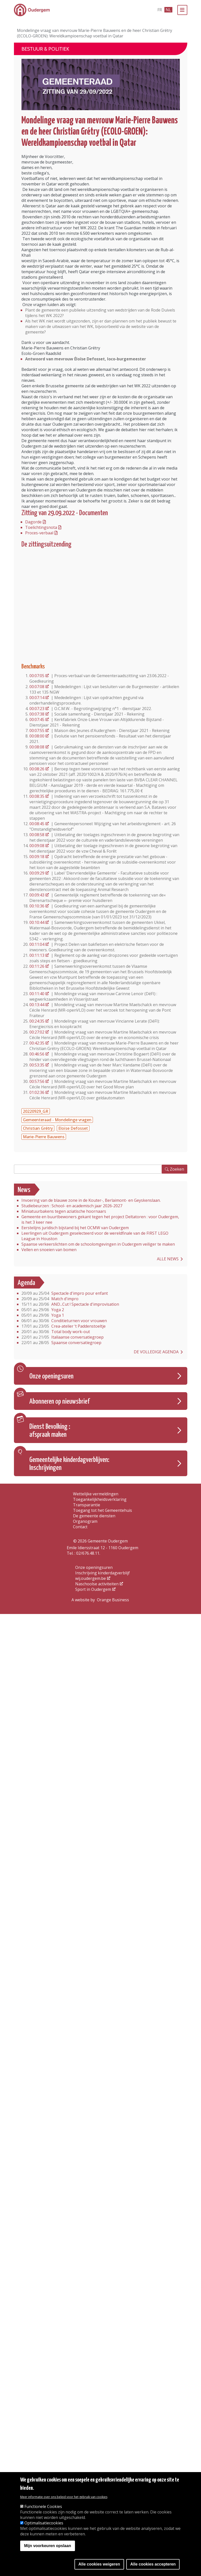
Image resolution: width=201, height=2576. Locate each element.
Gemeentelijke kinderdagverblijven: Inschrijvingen (69, 1463)
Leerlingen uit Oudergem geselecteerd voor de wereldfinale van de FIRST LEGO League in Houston (94, 1235)
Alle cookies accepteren (153, 2564)
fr (159, 9)
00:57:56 (36, 1081)
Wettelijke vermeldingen (95, 1494)
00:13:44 (36, 1004)
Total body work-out (55, 1331)
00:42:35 (36, 1043)
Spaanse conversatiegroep (61, 1342)
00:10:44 (36, 922)
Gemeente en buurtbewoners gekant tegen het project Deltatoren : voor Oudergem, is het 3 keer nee (100, 1219)
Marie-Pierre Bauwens (44, 1136)
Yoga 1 (42, 1315)
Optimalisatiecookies (43, 2523)
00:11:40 (36, 993)
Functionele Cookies (43, 2506)
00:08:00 (36, 736)
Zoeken (177, 1169)
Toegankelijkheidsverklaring (100, 1499)
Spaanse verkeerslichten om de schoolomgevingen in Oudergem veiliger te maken (98, 1244)
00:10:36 (36, 906)
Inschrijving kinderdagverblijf (102, 1573)
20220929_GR (35, 1111)
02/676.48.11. (88, 1553)
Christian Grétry (38, 1128)
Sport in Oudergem (93, 1589)
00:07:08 (36, 686)
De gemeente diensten (94, 1516)
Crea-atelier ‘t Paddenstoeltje (63, 1326)
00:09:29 (36, 873)
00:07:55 (36, 730)
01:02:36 (36, 1092)
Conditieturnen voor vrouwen (64, 1320)
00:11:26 (36, 966)
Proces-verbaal (39, 533)
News (24, 1190)
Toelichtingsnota (41, 527)
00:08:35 (36, 796)
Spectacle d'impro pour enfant (64, 1293)
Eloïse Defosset (73, 1128)
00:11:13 (36, 955)
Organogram (85, 1521)
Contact (80, 1527)
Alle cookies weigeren (99, 2564)
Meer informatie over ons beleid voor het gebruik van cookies (63, 2497)
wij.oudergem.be (90, 1578)
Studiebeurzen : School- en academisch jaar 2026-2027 (71, 1205)
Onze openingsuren (51, 1376)
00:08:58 (36, 834)
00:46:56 (36, 1054)
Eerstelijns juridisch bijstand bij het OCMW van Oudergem (75, 1227)
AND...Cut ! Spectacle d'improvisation (70, 1304)
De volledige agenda (156, 1352)
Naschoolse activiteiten (97, 1584)
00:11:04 (36, 944)
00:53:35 (36, 1065)
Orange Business (113, 1600)
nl (168, 9)
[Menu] (182, 10)
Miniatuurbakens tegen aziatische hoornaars (63, 1211)
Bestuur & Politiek (45, 49)
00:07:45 (36, 719)
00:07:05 (36, 675)
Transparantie (86, 1505)
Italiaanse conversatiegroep (62, 1337)
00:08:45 (36, 823)
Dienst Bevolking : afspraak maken (49, 1430)
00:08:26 (36, 769)
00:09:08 (36, 845)
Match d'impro (49, 1298)
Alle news (168, 1259)
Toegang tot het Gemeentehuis (102, 1510)
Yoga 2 (42, 1309)
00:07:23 (36, 708)
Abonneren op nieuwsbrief (59, 1401)
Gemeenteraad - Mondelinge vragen (57, 1120)
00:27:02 (36, 1032)
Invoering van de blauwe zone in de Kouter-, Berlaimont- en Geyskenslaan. (91, 1200)
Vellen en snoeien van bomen (48, 1249)
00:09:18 (36, 856)
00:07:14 (36, 697)
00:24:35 (36, 1021)
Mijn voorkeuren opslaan (47, 2546)
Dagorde (33, 522)
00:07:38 (36, 714)
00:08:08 (36, 747)
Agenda (26, 1283)
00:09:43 (36, 895)
